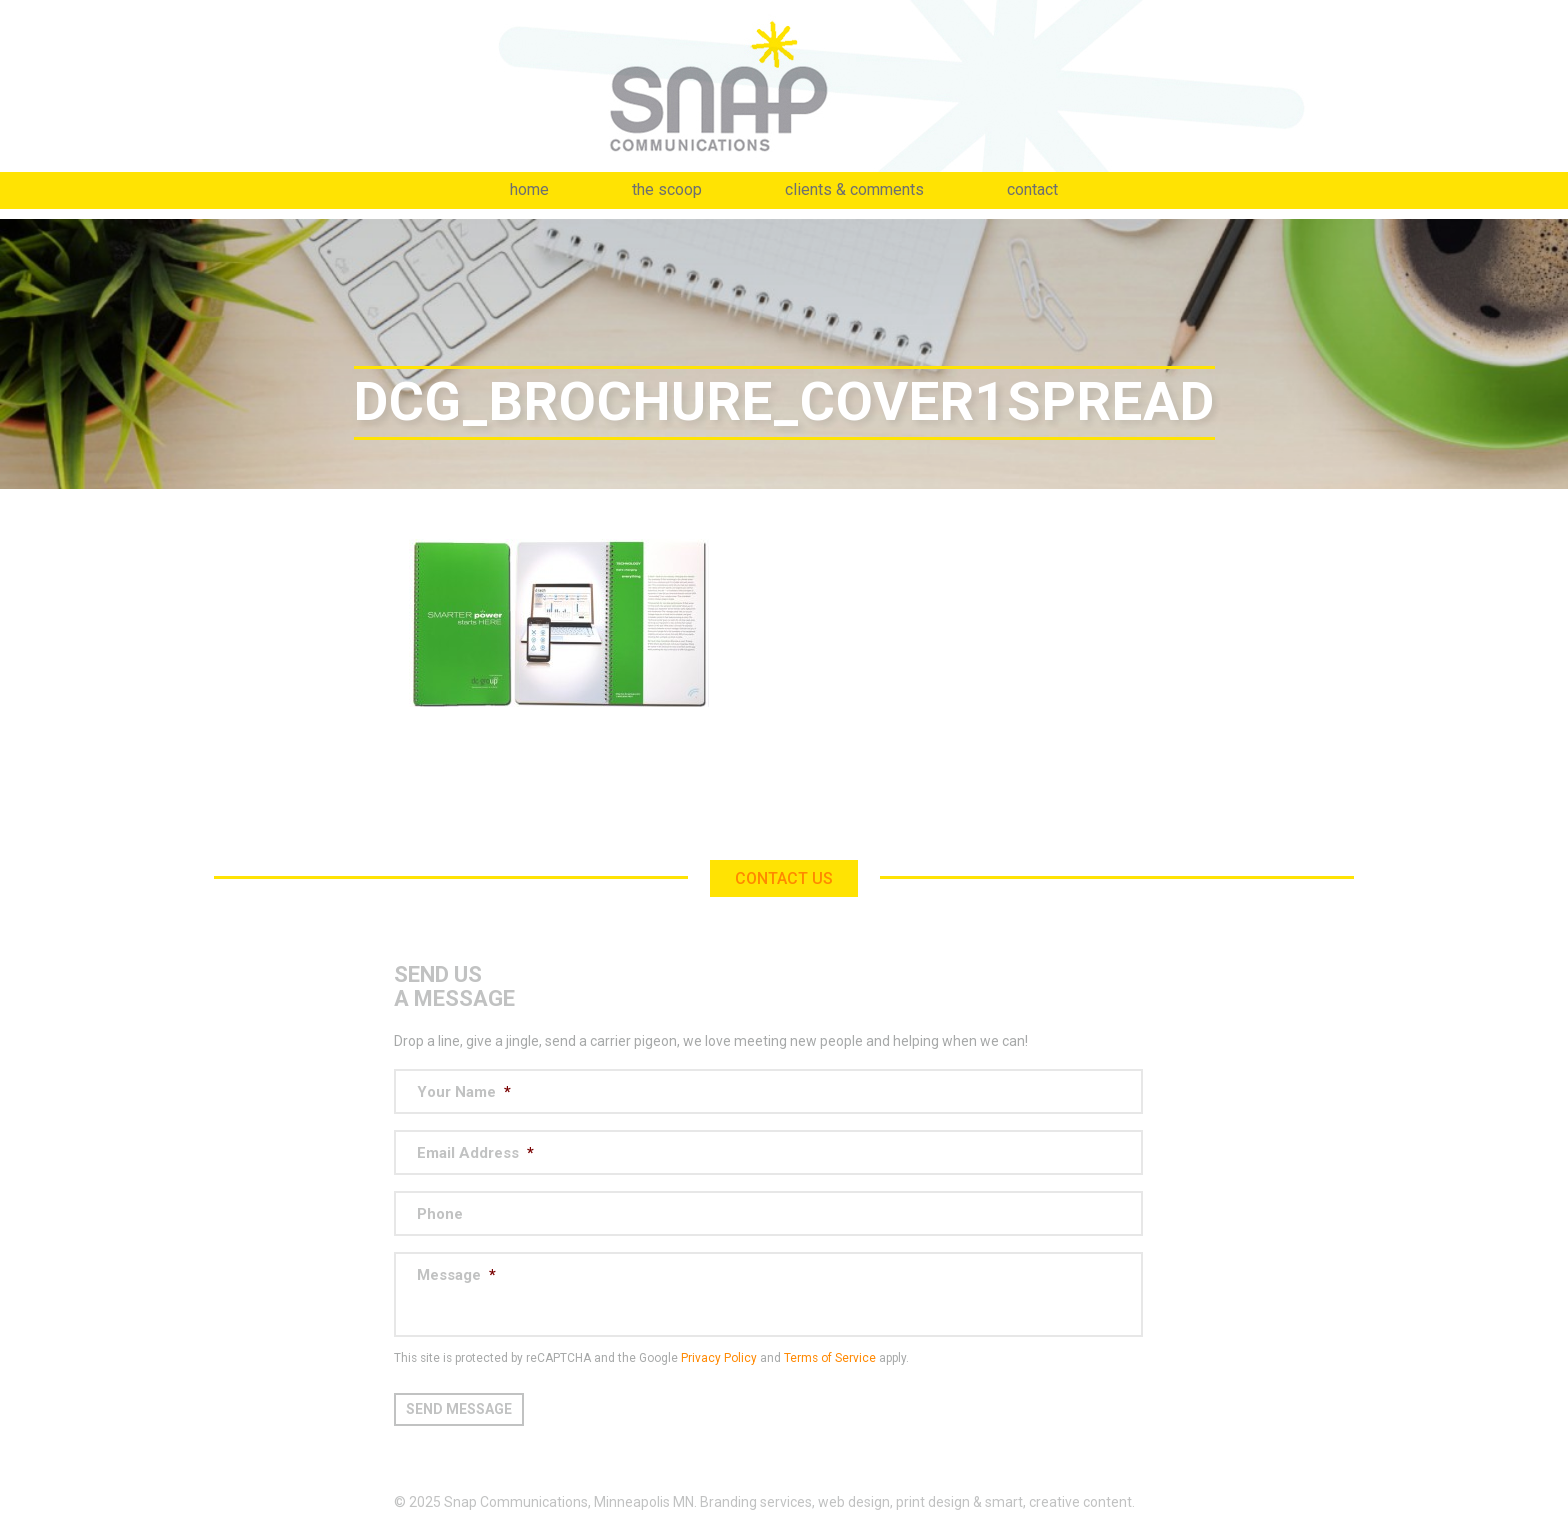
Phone (440, 1214)
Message (456, 1275)
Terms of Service (830, 1358)
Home (529, 189)
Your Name (464, 1092)
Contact (1032, 189)
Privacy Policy (719, 1358)
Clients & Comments (854, 189)
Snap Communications (784, 86)
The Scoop (667, 189)
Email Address (475, 1153)
